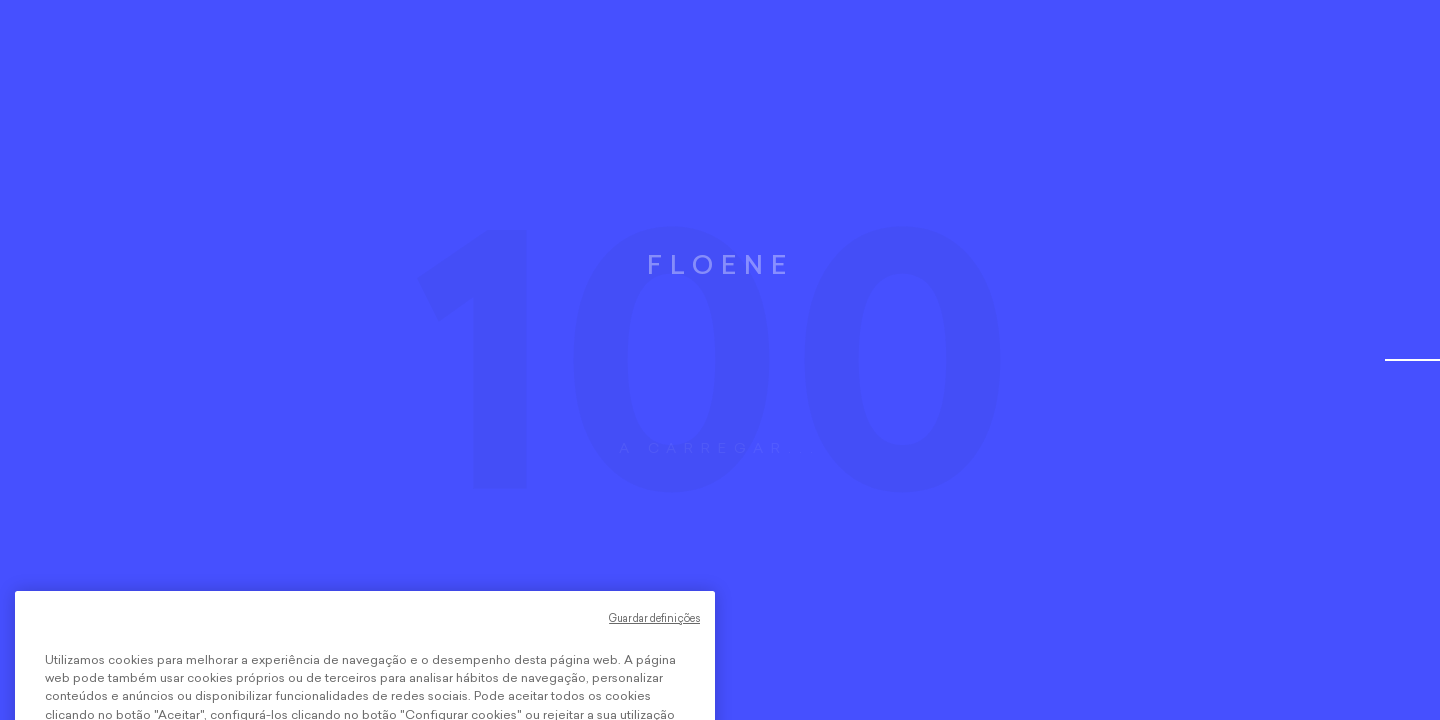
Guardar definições (654, 637)
